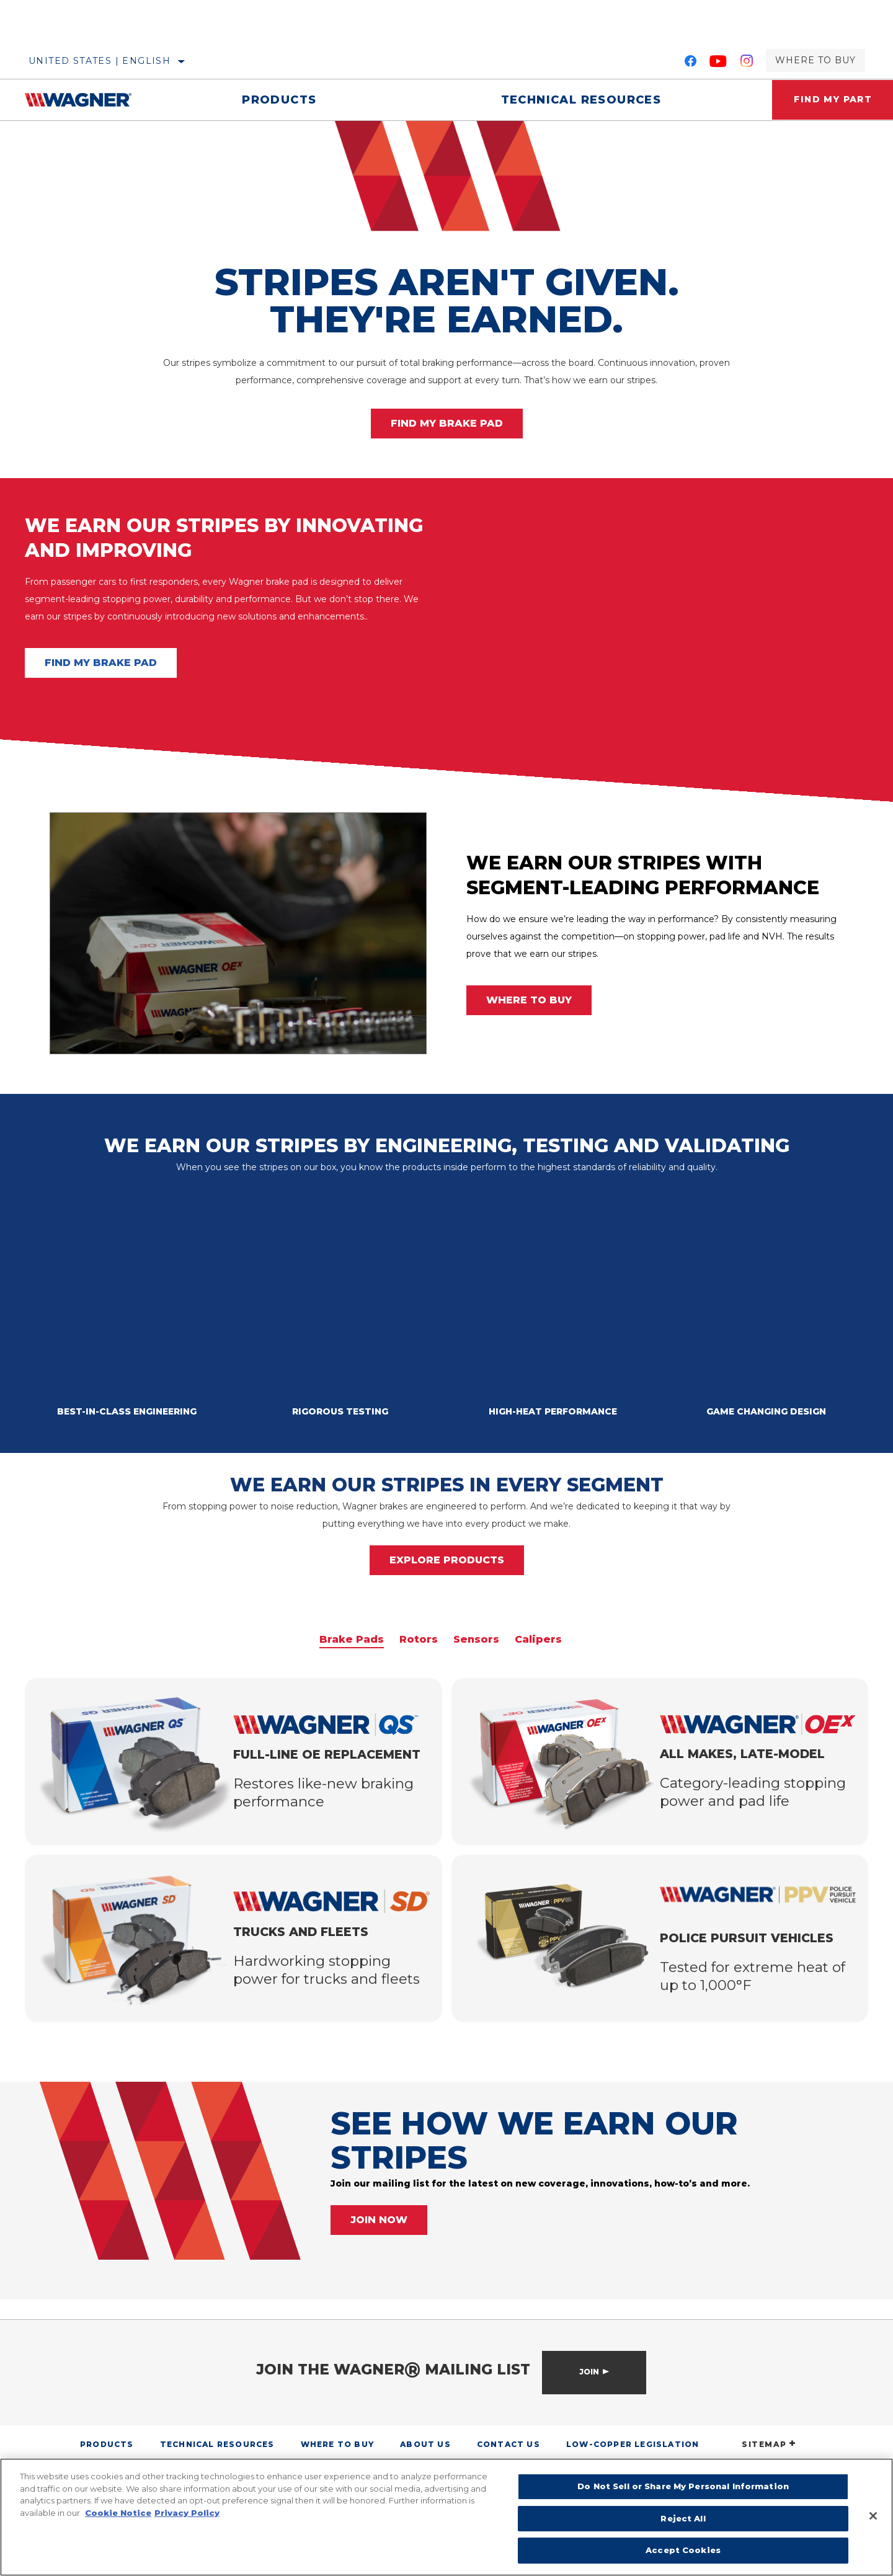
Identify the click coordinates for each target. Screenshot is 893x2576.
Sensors (476, 1640)
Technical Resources (577, 100)
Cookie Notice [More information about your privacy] (118, 2513)
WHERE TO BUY (529, 1000)
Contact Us (508, 2444)
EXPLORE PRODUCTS (446, 1560)
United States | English (100, 60)
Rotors (418, 1640)
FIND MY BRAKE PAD (447, 423)
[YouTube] (718, 63)
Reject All (682, 2518)
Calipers (538, 1640)
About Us (425, 2444)
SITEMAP (769, 2444)
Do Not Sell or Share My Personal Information (683, 2486)
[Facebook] (690, 63)
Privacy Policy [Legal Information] (187, 2513)
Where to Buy (815, 60)
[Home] (87, 100)
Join (589, 2371)
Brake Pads (351, 1640)
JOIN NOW (378, 2220)
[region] (446, 2517)
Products (278, 100)
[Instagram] (746, 63)
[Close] (873, 2515)
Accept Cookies (683, 2550)
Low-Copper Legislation (632, 2444)
